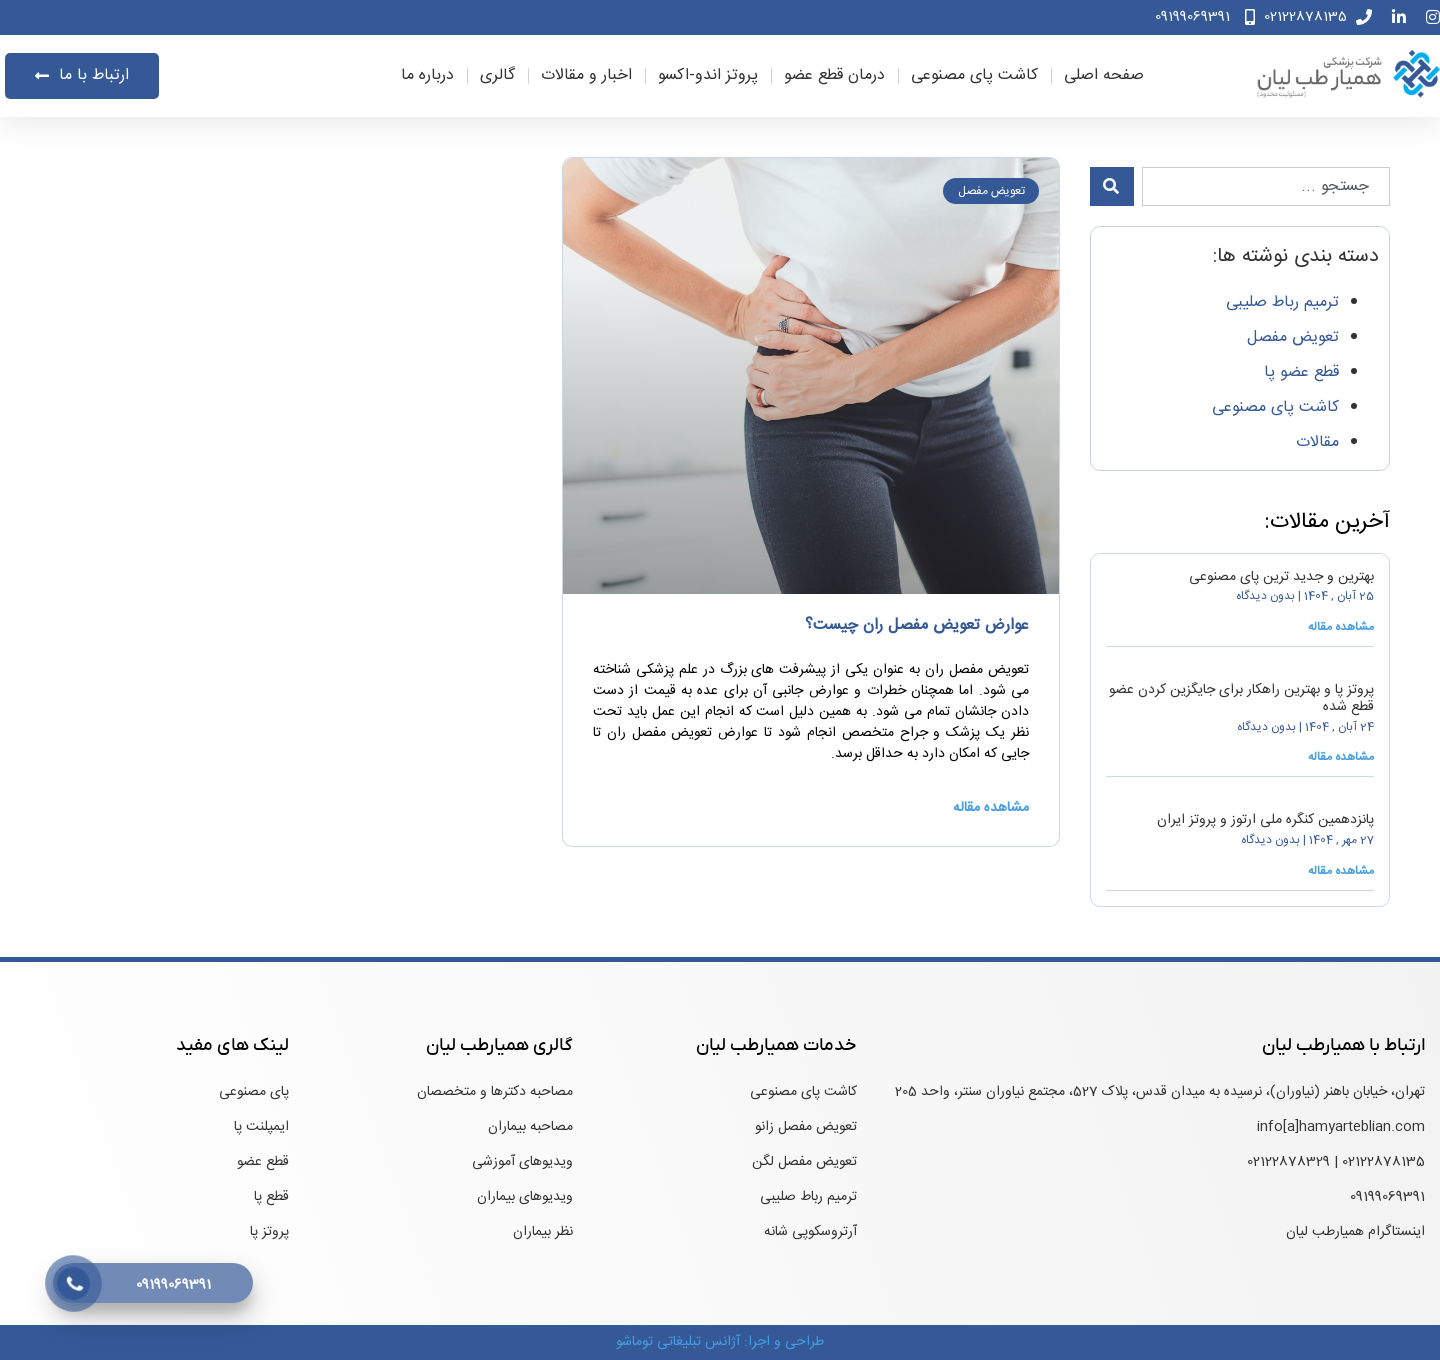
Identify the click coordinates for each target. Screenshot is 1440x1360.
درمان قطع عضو (834, 75)
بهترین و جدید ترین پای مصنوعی (1281, 577)
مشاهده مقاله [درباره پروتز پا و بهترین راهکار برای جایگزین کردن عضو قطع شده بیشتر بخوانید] (1341, 757)
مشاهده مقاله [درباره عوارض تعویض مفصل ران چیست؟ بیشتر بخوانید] (991, 808)
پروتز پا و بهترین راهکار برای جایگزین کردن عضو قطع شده (1241, 698)
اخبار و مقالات (586, 75)
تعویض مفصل (1293, 337)
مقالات (1317, 442)
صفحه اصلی (1104, 75)
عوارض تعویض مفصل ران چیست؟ (917, 625)
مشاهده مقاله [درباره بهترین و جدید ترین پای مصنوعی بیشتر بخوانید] (1341, 627)
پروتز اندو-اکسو (708, 75)
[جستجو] (1112, 186)
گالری (497, 75)
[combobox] (1266, 186)
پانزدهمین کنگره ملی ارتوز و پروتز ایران (1265, 820)
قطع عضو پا (1301, 372)
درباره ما (427, 75)
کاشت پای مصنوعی (974, 75)
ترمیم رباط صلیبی (1282, 302)
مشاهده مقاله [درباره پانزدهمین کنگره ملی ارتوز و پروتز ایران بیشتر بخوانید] (1341, 871)
